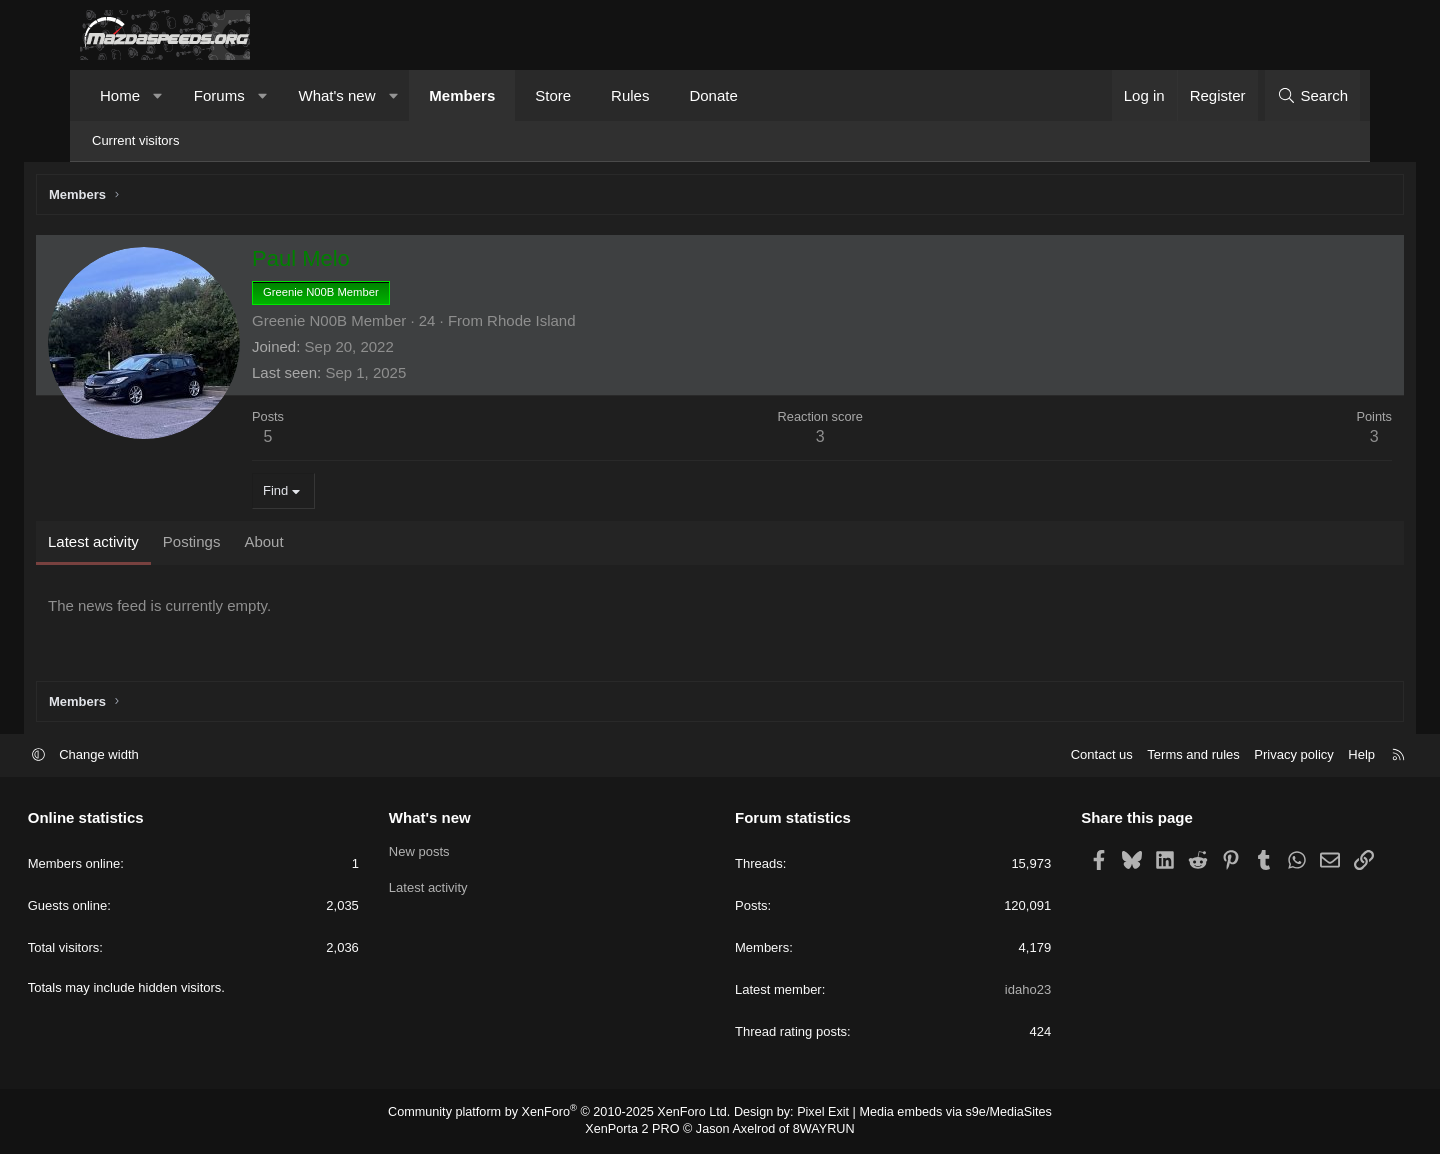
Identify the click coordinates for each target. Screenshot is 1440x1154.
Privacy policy (1241, 756)
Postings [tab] (241, 544)
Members (462, 95)
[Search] (1312, 95)
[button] (158, 95)
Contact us (1049, 756)
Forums (219, 95)
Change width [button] (152, 756)
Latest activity (454, 889)
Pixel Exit (817, 1114)
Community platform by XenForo (567, 1114)
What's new (336, 95)
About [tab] (312, 544)
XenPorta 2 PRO (636, 1130)
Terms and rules (1141, 756)
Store (553, 95)
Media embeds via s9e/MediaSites (943, 1114)
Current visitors (135, 140)
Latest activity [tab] (142, 544)
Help (1309, 756)
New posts (445, 853)
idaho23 (1002, 991)
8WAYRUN (818, 1130)
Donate (713, 95)
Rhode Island (580, 323)
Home (120, 95)
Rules (630, 95)
